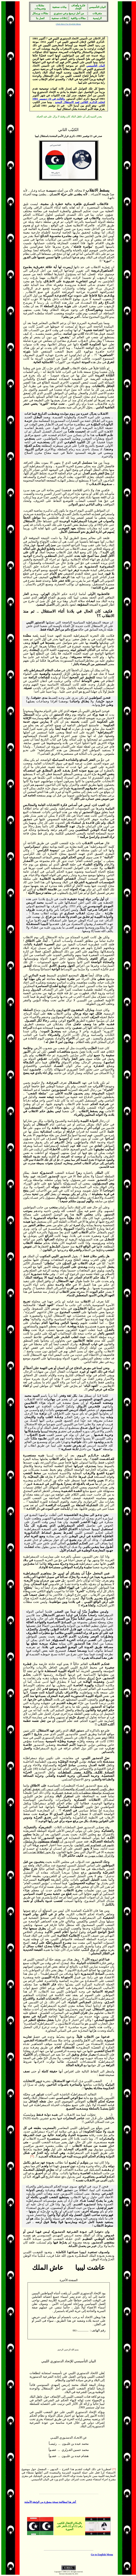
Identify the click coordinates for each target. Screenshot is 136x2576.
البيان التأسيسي (95, 65)
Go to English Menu (102, 2554)
